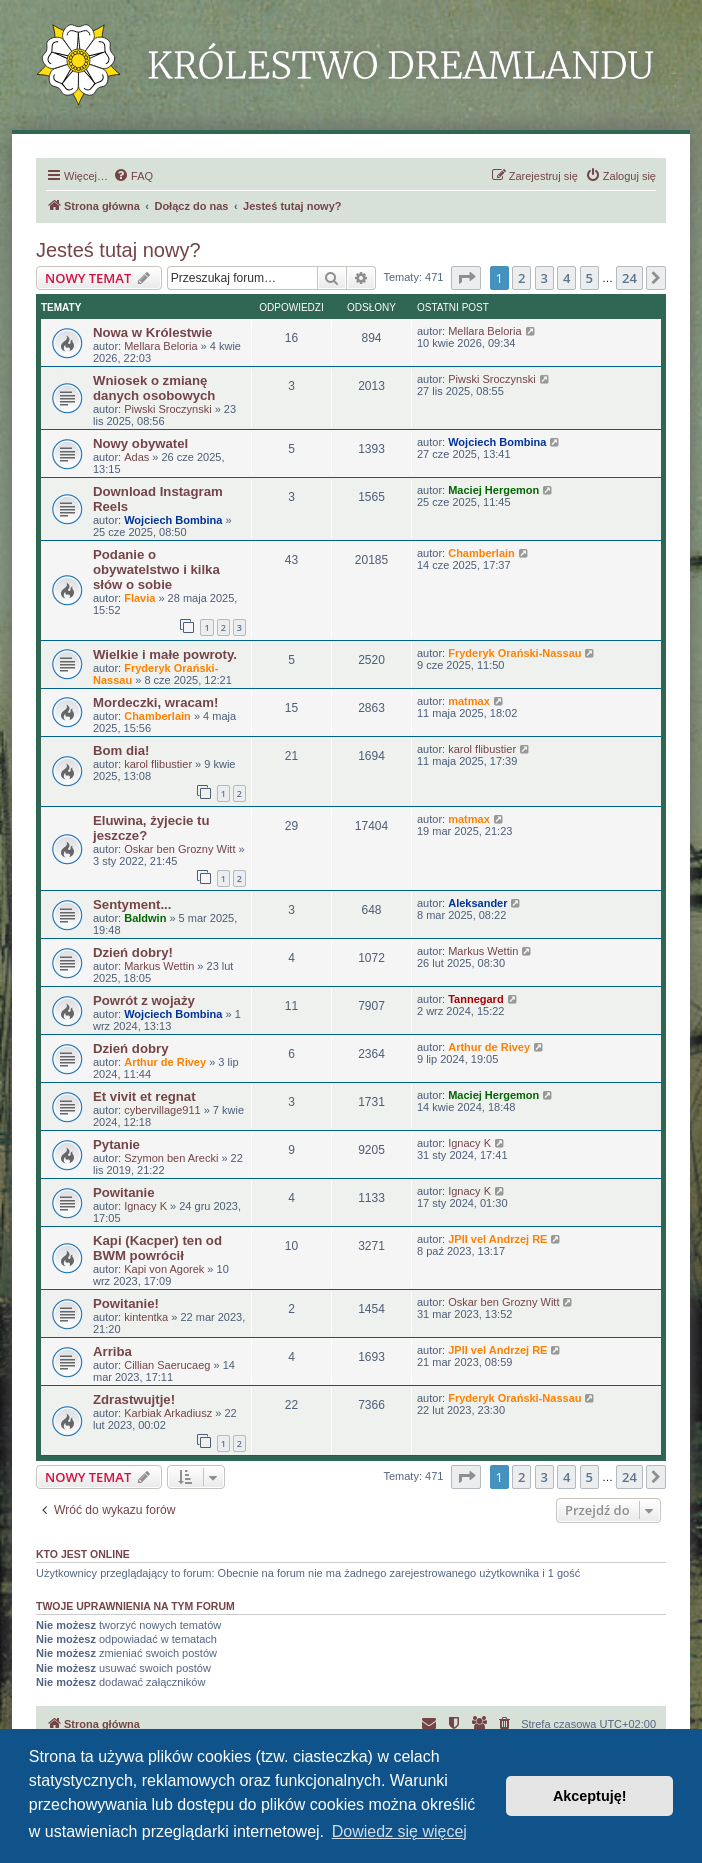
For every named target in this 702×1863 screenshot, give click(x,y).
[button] (466, 278)
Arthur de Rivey (165, 1062)
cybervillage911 (162, 1110)
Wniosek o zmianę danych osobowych (154, 388)
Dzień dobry (130, 1048)
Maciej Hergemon (493, 490)
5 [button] (589, 278)
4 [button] (566, 278)
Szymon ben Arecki (171, 1158)
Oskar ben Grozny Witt (179, 849)
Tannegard (475, 999)
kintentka (146, 1317)
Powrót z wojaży (144, 1000)
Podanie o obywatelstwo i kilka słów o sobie (156, 569)
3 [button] (544, 278)
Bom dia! (121, 750)
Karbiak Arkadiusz (168, 1413)
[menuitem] (133, 176)
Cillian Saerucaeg (167, 1365)
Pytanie (116, 1144)
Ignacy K (469, 1143)
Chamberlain (481, 553)
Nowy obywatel (140, 443)
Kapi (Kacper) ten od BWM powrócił (157, 1248)
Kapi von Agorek (164, 1269)
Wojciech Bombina (497, 442)
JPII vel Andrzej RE (497, 1239)
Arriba (112, 1351)
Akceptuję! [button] (590, 1796)
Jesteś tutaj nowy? (118, 250)
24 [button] (629, 278)
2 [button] (521, 278)
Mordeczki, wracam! (155, 702)
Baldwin (145, 918)
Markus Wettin (159, 966)
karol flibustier (158, 764)
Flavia (139, 598)
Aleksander (477, 903)
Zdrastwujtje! (134, 1399)
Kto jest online (83, 1554)
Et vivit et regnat (144, 1096)
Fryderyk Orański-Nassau (514, 653)
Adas (136, 457)
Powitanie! (126, 1303)
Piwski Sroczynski (167, 409)
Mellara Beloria (160, 346)
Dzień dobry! (133, 952)
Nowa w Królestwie (152, 332)
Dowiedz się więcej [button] (399, 1831)
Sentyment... (132, 904)
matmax (469, 701)
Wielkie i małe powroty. (165, 654)
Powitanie (124, 1192)
